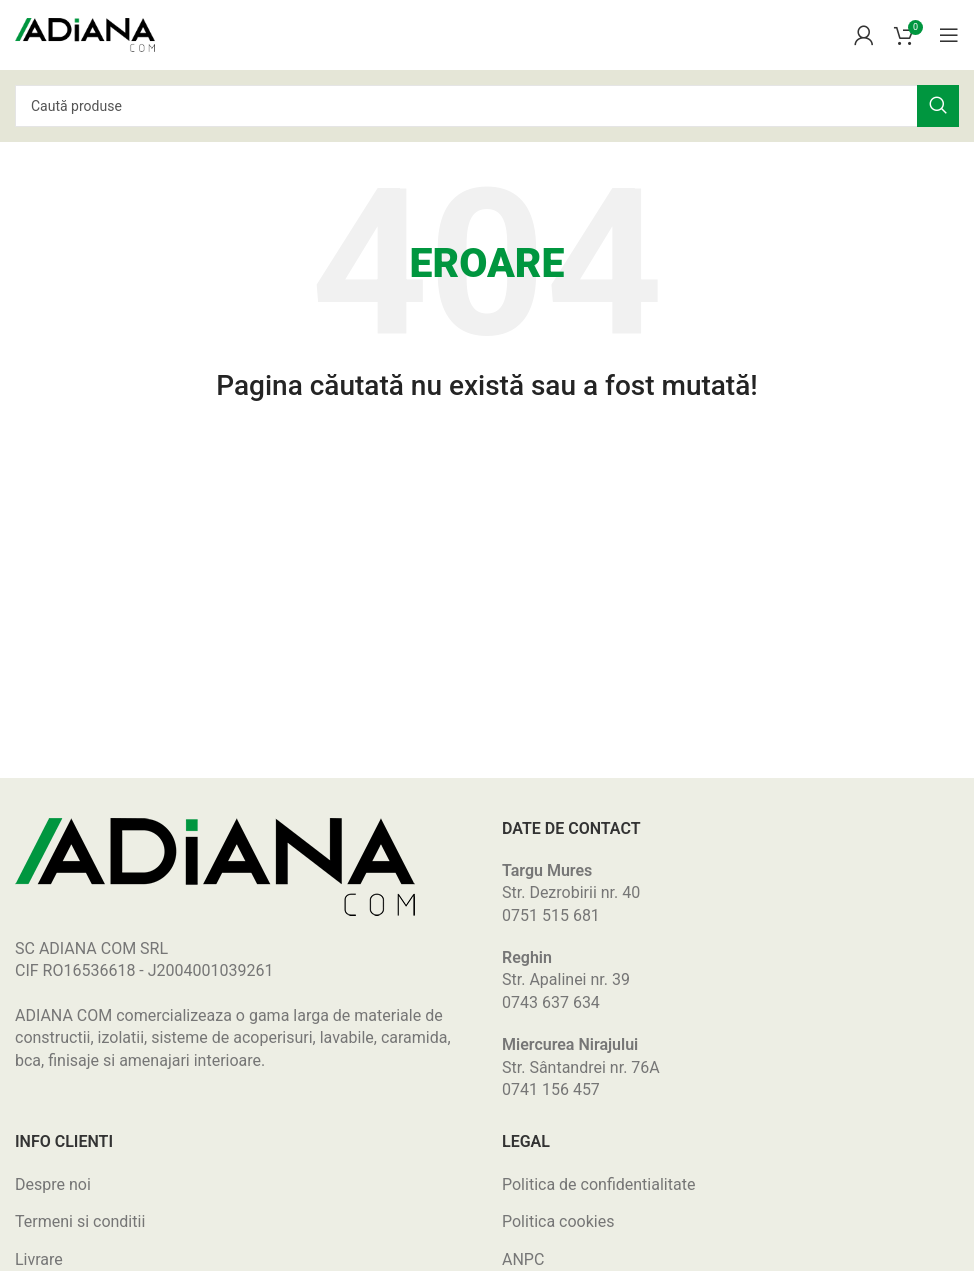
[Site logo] (85, 33)
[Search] (487, 106)
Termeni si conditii (80, 1221)
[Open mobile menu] (949, 35)
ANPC (523, 1259)
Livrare (39, 1259)
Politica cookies (558, 1221)
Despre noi (53, 1184)
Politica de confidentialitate (598, 1184)
